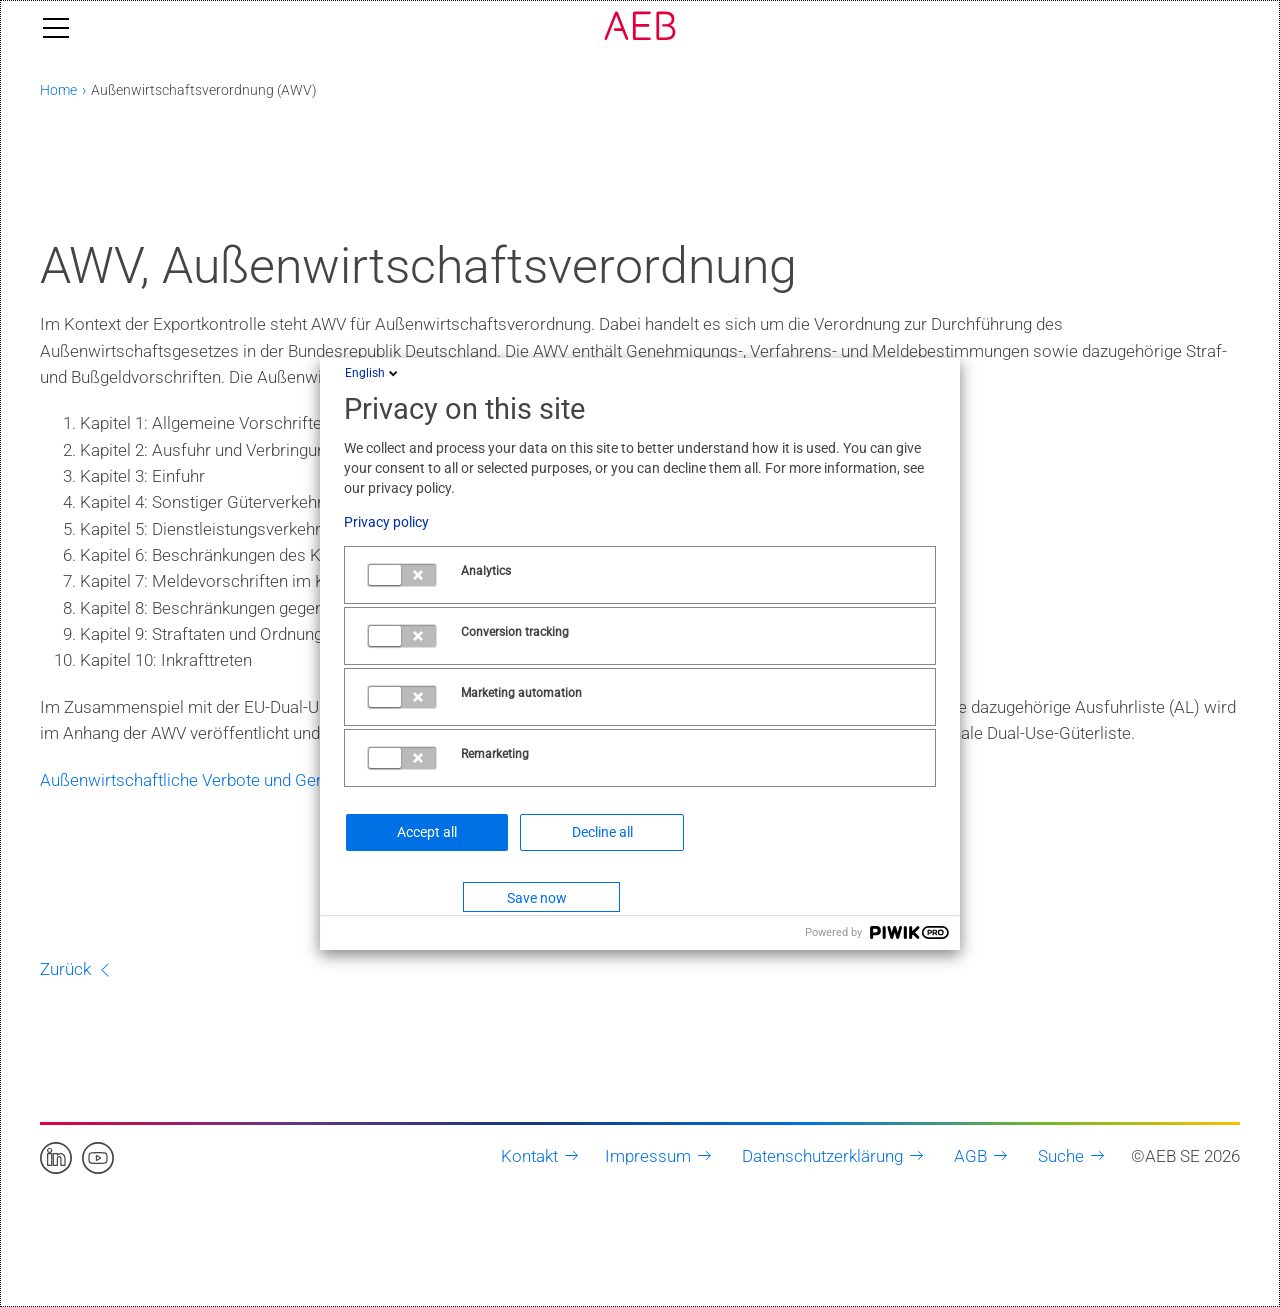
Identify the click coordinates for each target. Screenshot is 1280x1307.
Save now (537, 898)
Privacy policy (386, 522)
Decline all (602, 832)
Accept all (427, 832)
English (373, 373)
